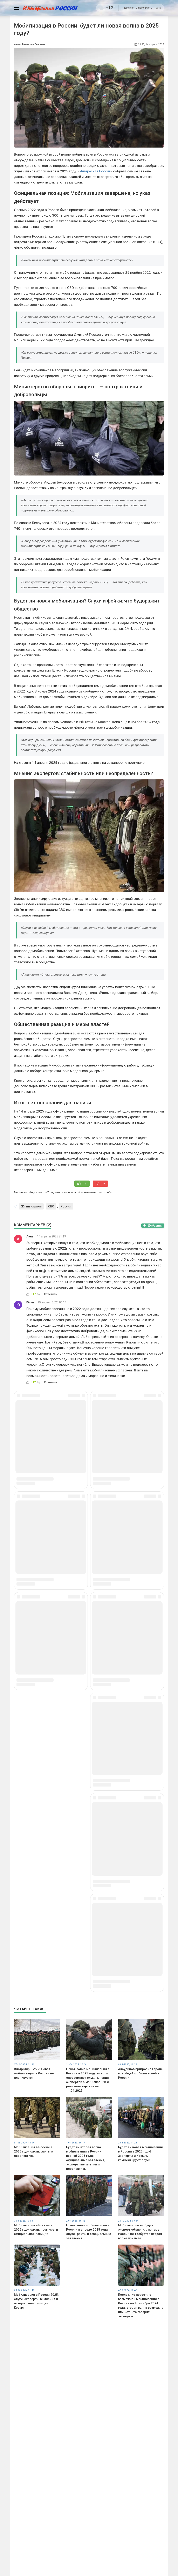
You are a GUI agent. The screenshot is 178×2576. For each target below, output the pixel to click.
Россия (66, 1206)
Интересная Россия (95, 171)
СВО (51, 1206)
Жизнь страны (31, 1206)
